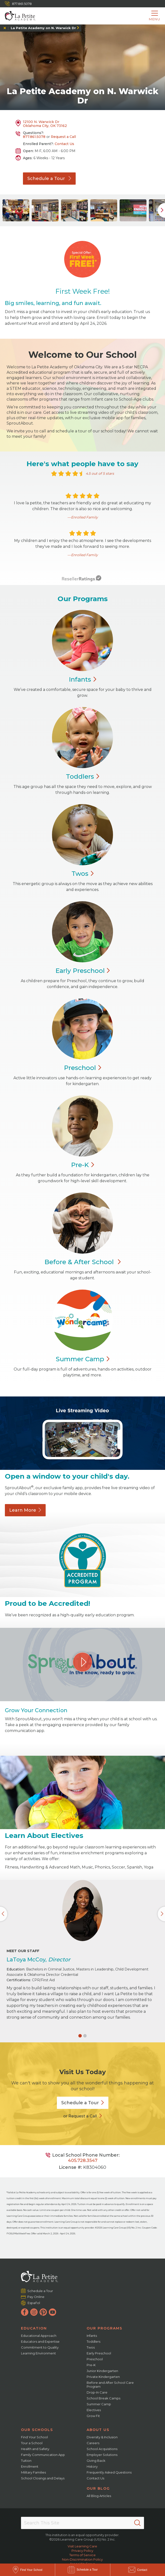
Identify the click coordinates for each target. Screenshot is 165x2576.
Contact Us (64, 144)
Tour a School (31, 2443)
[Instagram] (34, 2312)
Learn (25, 1510)
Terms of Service (82, 2555)
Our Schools (37, 2430)
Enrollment (29, 2466)
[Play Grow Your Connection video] (82, 1662)
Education (34, 2328)
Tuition (26, 2461)
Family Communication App (43, 2455)
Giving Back (96, 2461)
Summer (82, 1359)
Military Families (33, 2472)
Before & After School (82, 1262)
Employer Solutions (102, 2455)
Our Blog (98, 2488)
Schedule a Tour (49, 178)
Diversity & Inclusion (102, 2437)
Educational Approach (38, 2336)
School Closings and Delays (42, 2478)
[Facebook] (24, 2312)
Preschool (95, 2359)
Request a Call (63, 137)
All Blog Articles (99, 2496)
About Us (98, 2430)
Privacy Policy (82, 2551)
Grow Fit (93, 2416)
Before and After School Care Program (110, 2384)
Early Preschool (99, 2353)
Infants (92, 2336)
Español (34, 2303)
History (92, 2466)
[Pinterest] (43, 2312)
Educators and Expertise (40, 2341)
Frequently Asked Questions (109, 2472)
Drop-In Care (97, 2392)
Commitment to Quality (40, 2347)
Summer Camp (99, 2404)
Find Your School (34, 2437)
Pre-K (91, 2365)
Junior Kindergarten (102, 2371)
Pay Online (36, 2297)
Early (82, 971)
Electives (94, 2410)
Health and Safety (35, 2449)
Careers (93, 2443)
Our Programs (104, 2328)
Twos (91, 2347)
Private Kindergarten (103, 2377)
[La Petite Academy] (17, 15)
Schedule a (82, 2102)
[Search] (137, 2523)
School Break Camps (103, 2398)
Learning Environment (38, 2353)
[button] (80, 2035)
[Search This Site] (82, 2523)
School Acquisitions (102, 2449)
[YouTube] (52, 2312)
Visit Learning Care (82, 2546)
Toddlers (93, 2341)
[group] (15, 210)
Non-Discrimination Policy (82, 2559)
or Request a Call (80, 2116)
